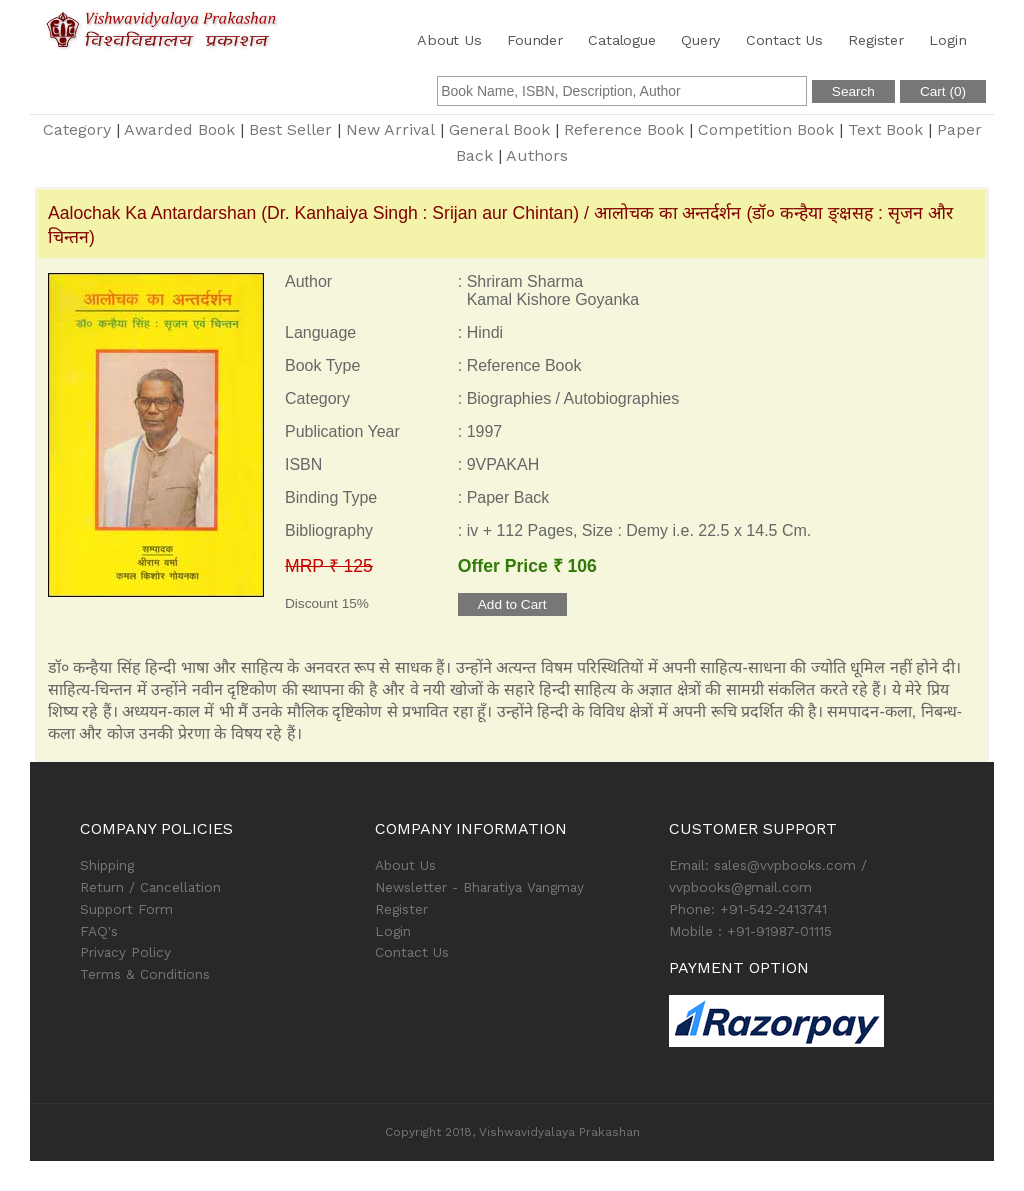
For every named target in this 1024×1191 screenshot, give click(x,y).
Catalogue (621, 40)
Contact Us (784, 40)
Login (947, 40)
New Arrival (390, 129)
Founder (535, 40)
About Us (449, 40)
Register (875, 40)
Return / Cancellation (150, 887)
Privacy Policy (125, 952)
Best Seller (290, 129)
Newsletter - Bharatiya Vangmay (479, 887)
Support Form (126, 909)
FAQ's (99, 931)
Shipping (107, 865)
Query (700, 40)
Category (77, 129)
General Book (499, 129)
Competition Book (766, 129)
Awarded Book (179, 129)
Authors (537, 155)
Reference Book (624, 129)
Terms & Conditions (145, 974)
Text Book (885, 129)
